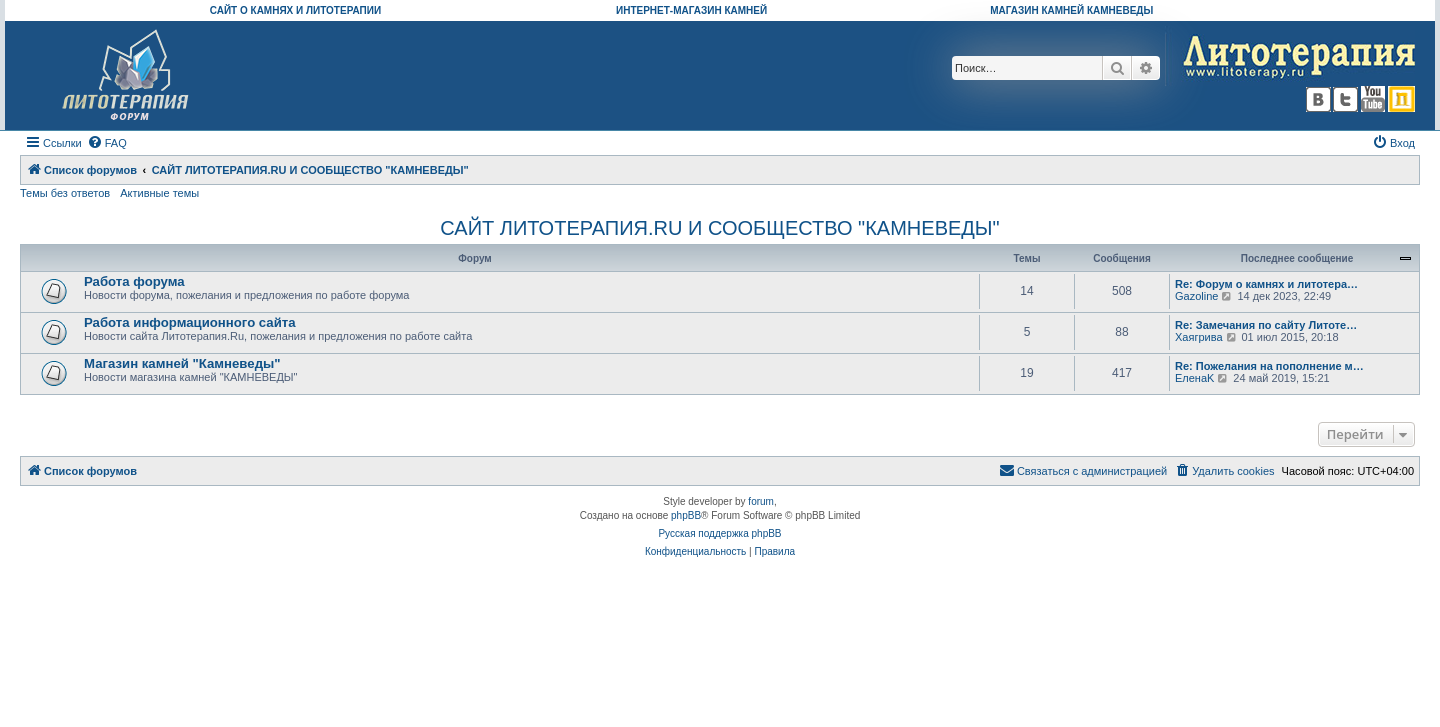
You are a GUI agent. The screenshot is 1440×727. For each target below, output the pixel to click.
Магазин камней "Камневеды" (182, 363)
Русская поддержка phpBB (719, 533)
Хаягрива (1199, 337)
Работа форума (134, 281)
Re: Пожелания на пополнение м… (1269, 366)
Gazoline (1196, 296)
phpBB (686, 515)
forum (761, 501)
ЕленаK (1194, 378)
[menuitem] (107, 143)
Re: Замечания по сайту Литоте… (1266, 325)
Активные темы (159, 193)
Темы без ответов (65, 193)
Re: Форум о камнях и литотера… (1266, 284)
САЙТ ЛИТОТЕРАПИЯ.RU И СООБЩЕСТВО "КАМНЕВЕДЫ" (719, 228)
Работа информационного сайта (190, 322)
